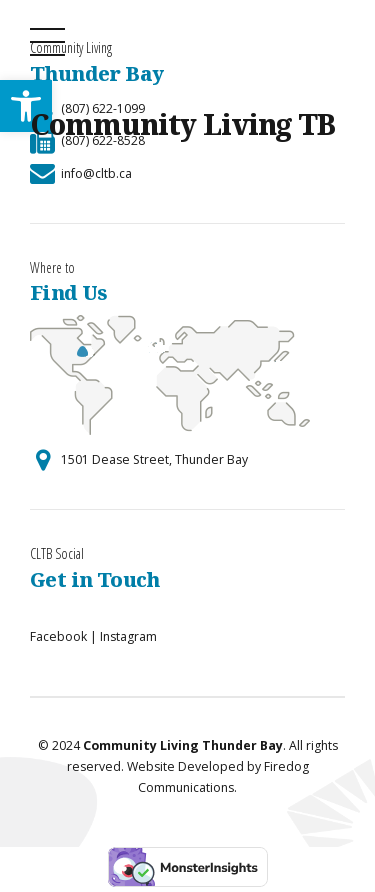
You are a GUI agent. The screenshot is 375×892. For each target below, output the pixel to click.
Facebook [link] (58, 636)
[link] (81, 173)
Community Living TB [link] (182, 124)
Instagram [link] (128, 636)
